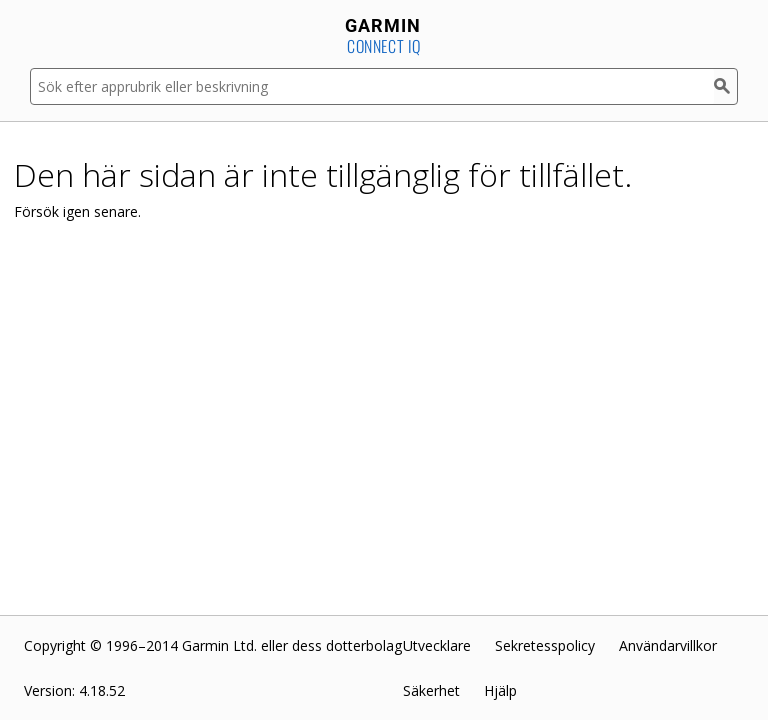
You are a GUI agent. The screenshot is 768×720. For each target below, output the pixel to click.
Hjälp (500, 690)
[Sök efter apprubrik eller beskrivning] (372, 86)
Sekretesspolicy (545, 645)
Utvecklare (437, 645)
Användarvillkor (668, 645)
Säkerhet (431, 690)
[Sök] (726, 86)
